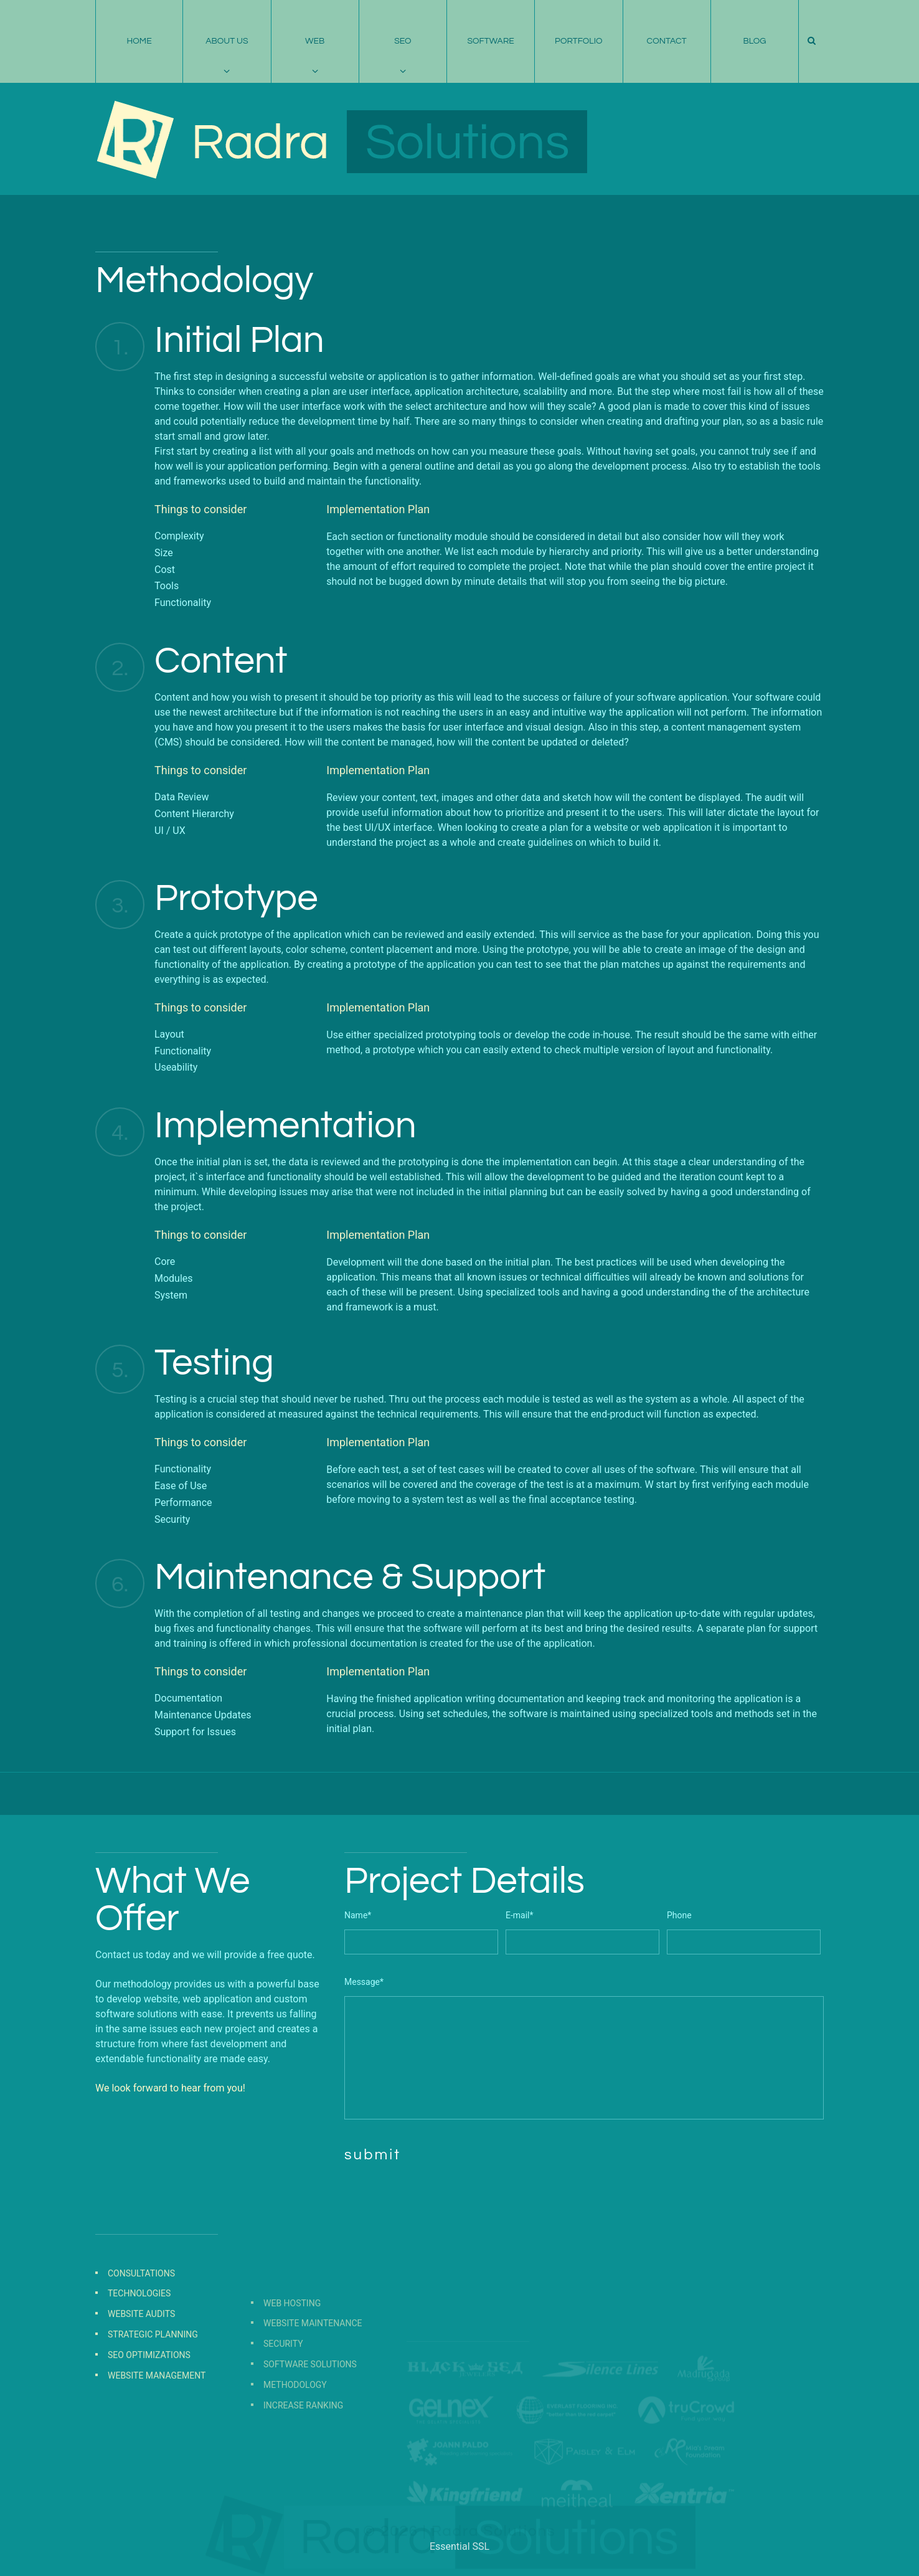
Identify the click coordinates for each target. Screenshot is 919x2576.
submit (372, 2154)
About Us (226, 41)
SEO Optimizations (149, 2409)
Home (139, 41)
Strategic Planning (153, 2389)
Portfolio (579, 41)
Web (314, 41)
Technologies (139, 2347)
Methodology (295, 2455)
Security (283, 2414)
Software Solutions (310, 2435)
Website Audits (141, 2368)
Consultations (141, 2327)
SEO (402, 41)
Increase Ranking (303, 2475)
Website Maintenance (312, 2393)
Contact (667, 41)
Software (490, 41)
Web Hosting (292, 2373)
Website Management (156, 2429)
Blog (754, 41)
